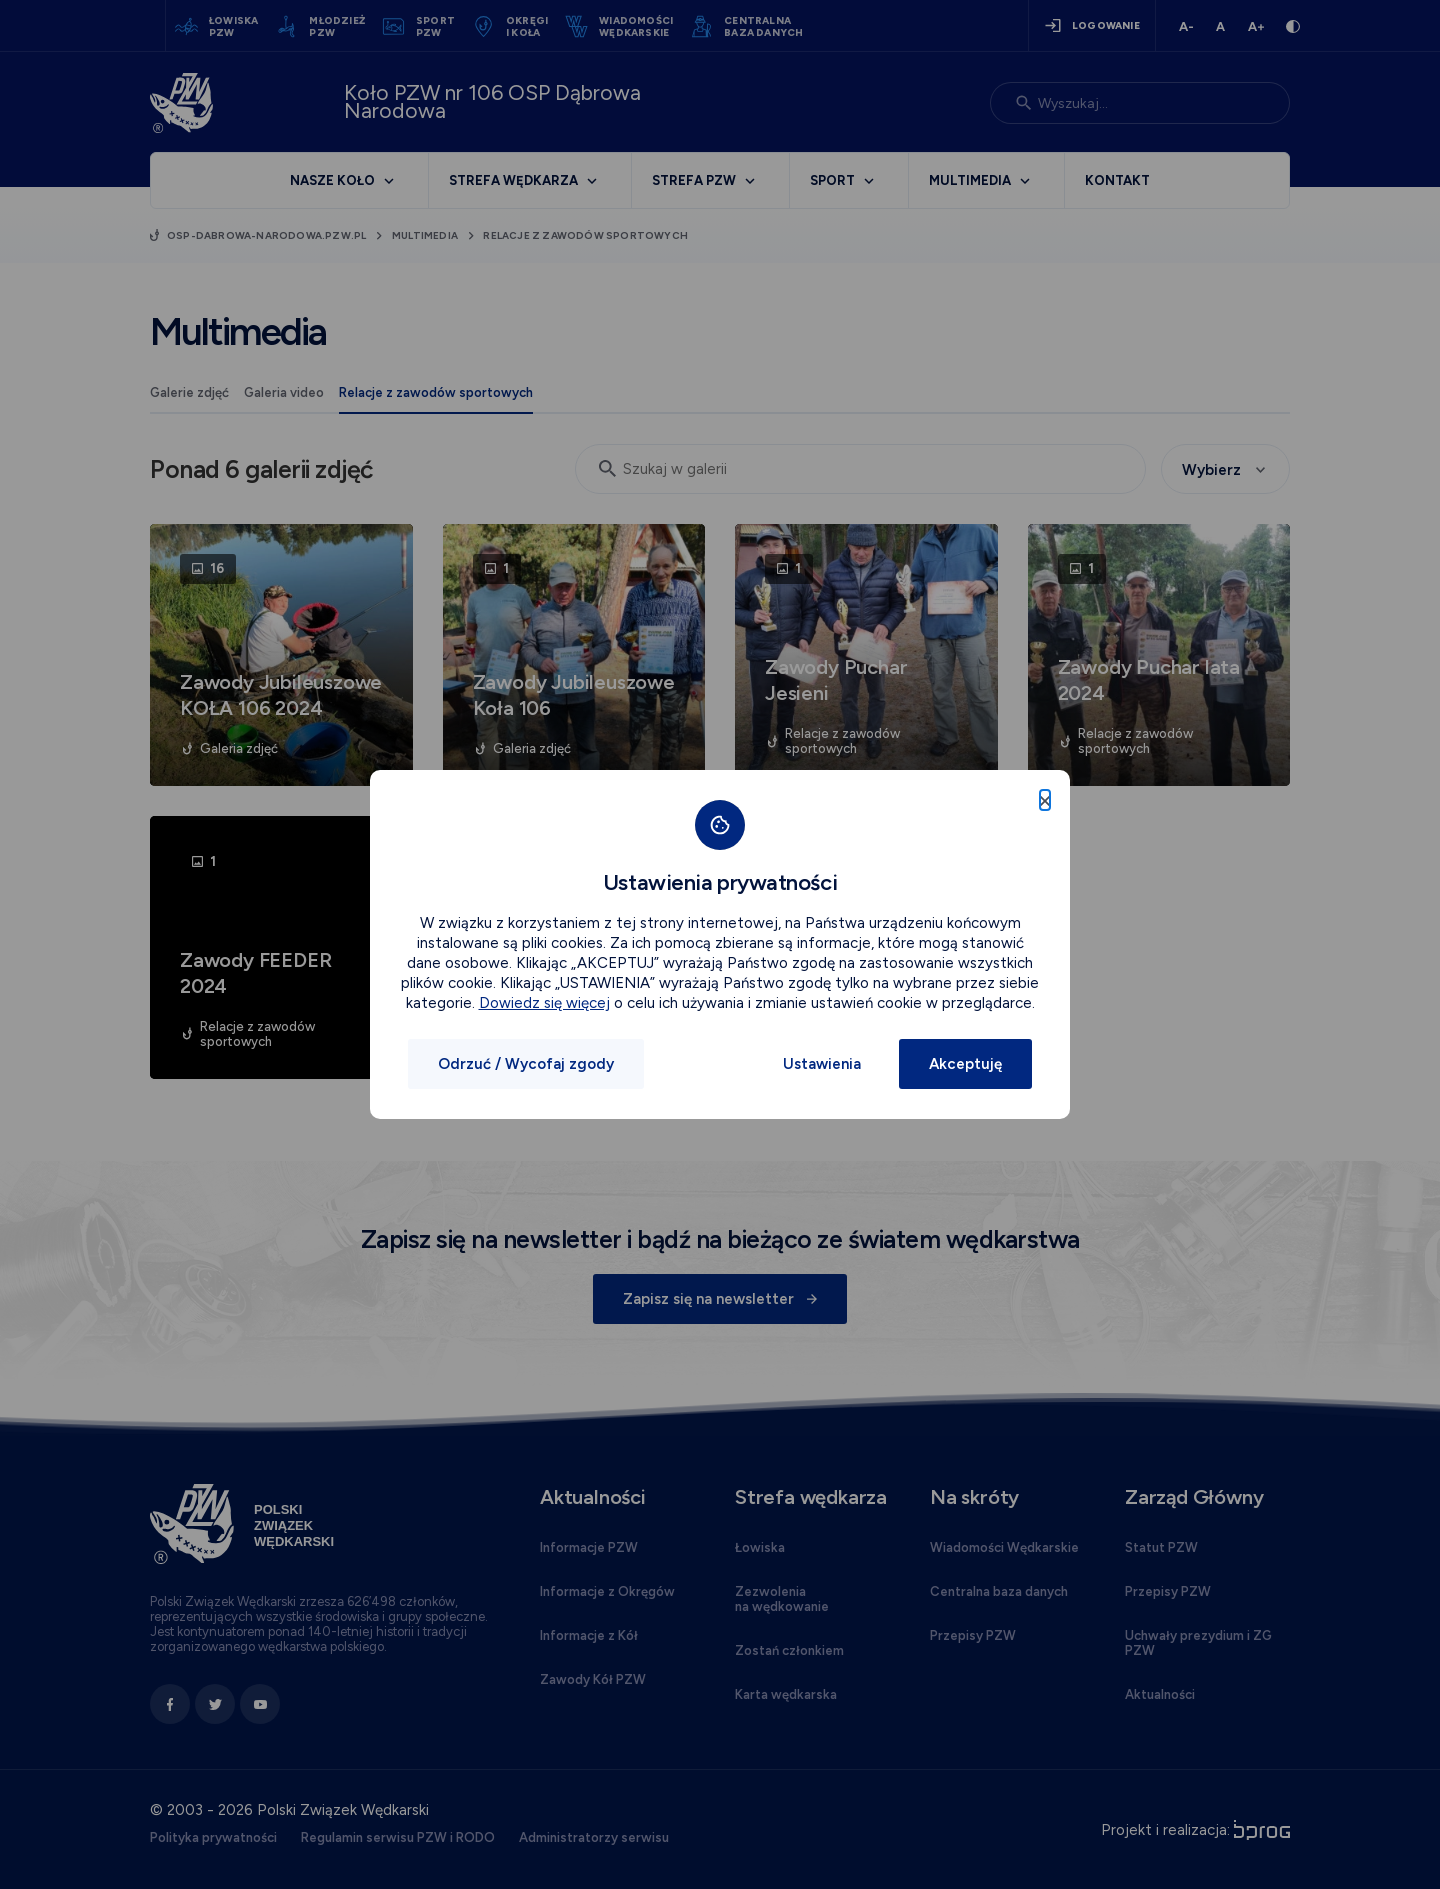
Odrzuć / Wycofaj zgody (526, 1064)
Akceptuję (965, 1064)
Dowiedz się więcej (544, 1003)
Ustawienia (822, 1064)
